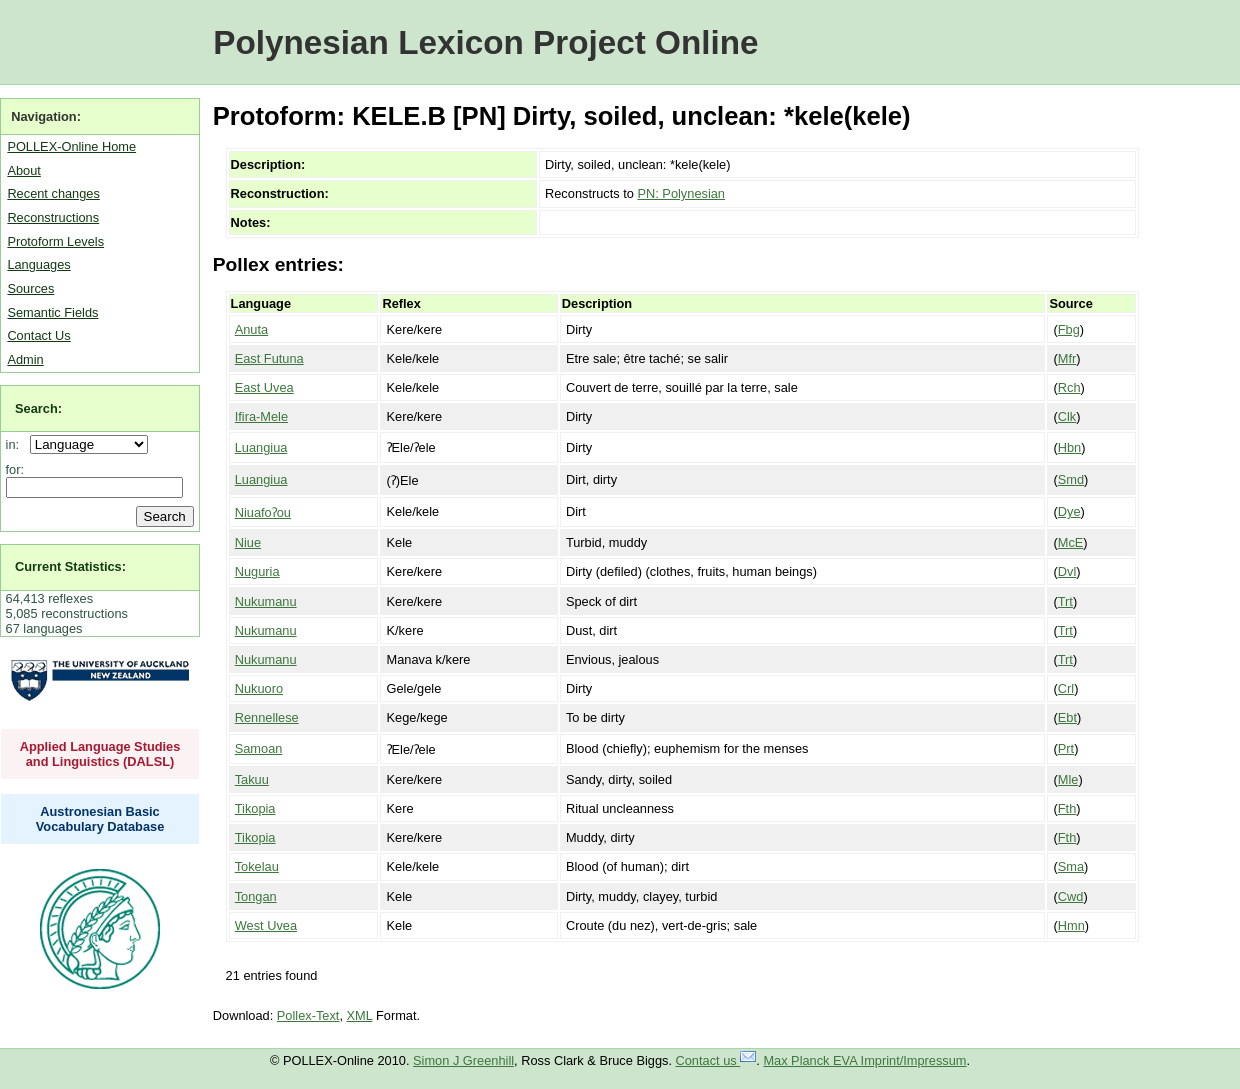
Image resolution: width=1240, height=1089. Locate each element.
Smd (1071, 479)
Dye (1069, 511)
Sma (1071, 866)
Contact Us (38, 335)
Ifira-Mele (261, 416)
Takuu (252, 779)
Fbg (1069, 329)
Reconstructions (53, 217)
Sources (30, 288)
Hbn (1069, 447)
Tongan (256, 896)
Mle (1068, 779)
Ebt (1067, 717)
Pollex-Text (308, 1015)
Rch (1069, 387)
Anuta (251, 329)
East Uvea (264, 387)
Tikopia (255, 808)
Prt (1066, 748)
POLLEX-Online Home (71, 146)
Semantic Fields (52, 312)
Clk (1067, 416)
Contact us (716, 1060)
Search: (38, 408)
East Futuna (269, 358)
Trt (1065, 601)
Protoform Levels (55, 241)
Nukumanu (266, 601)
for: (15, 469)
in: (16, 444)
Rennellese (267, 717)
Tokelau (257, 866)
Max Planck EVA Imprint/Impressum (864, 1060)
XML (360, 1015)
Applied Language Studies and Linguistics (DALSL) (100, 754)
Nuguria (257, 571)
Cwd (1071, 896)
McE (1071, 542)
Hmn (1071, 925)
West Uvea (266, 925)
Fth (1067, 808)
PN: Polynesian (681, 193)
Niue (248, 542)
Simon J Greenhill (463, 1060)
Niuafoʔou (263, 512)
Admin (25, 359)
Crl (1066, 688)
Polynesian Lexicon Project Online (485, 42)
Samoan (259, 748)
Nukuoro (259, 688)
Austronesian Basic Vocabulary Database (100, 819)
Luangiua (261, 447)
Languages (38, 264)
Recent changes (53, 193)
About (23, 170)
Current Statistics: (70, 566)
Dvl (1067, 571)
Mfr (1067, 358)
